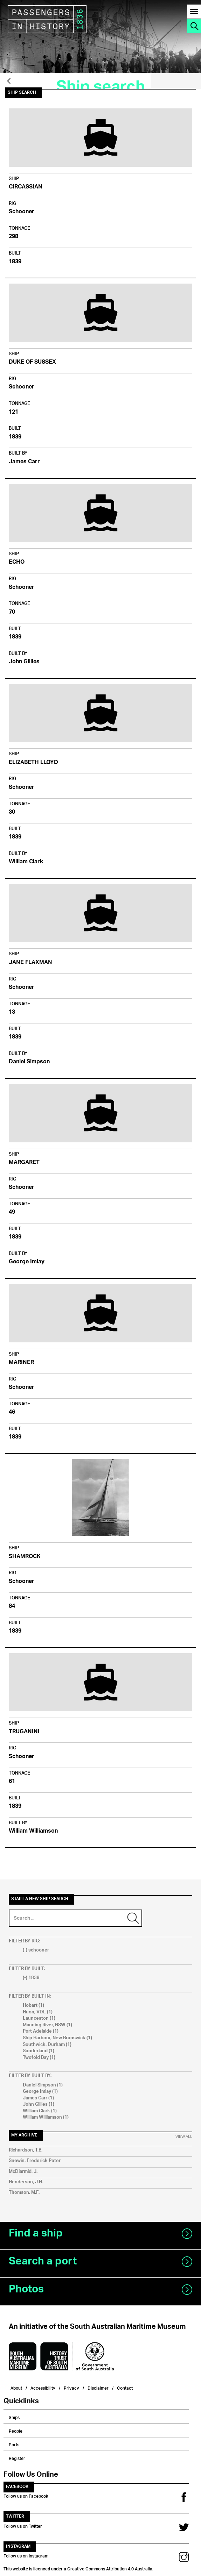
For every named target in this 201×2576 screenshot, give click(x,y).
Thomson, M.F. (24, 2193)
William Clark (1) (40, 2111)
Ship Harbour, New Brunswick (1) (57, 2038)
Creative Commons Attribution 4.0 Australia (109, 2568)
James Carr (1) (38, 2098)
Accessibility (42, 2387)
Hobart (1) (33, 2005)
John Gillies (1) (38, 2104)
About (16, 2387)
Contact (125, 2387)
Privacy (71, 2387)
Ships (14, 2416)
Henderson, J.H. (26, 2182)
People (15, 2430)
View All (183, 2137)
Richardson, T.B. (25, 2150)
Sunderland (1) (38, 2051)
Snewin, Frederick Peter (35, 2161)
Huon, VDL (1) (38, 2012)
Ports (14, 2444)
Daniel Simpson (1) (43, 2085)
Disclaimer (98, 2387)
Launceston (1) (39, 2018)
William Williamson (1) (46, 2117)
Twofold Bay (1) (39, 2058)
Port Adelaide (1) (40, 2031)
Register (17, 2457)
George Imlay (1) (40, 2091)
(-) (25, 1950)
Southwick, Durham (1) (47, 2045)
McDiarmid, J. (23, 2172)
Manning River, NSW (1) (47, 2025)
